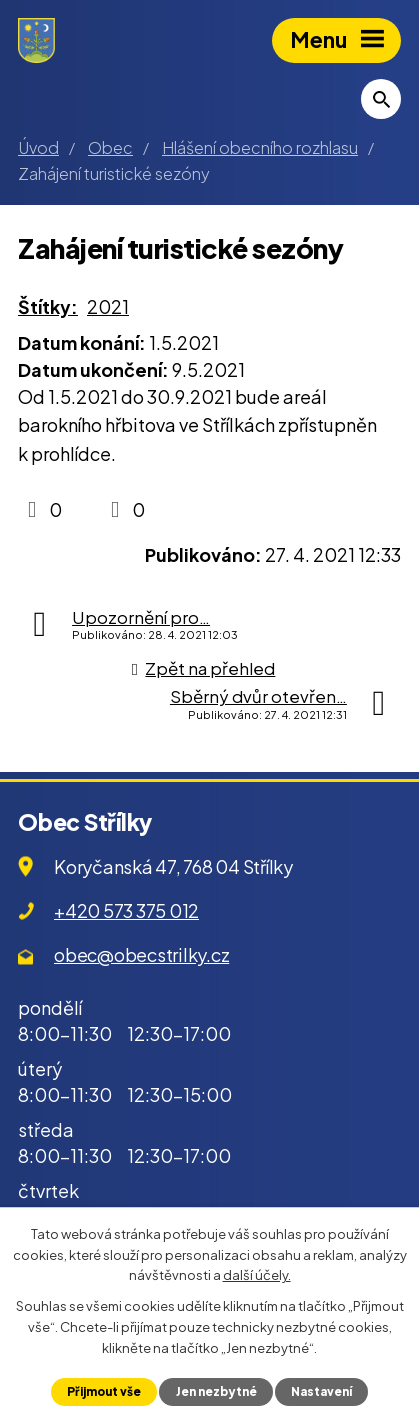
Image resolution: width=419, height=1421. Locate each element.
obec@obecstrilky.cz (141, 954)
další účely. (257, 1275)
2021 (108, 306)
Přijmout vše (104, 1391)
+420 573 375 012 (126, 910)
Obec (110, 147)
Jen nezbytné (216, 1391)
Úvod (38, 147)
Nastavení (321, 1391)
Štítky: (48, 306)
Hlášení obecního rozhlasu (260, 147)
